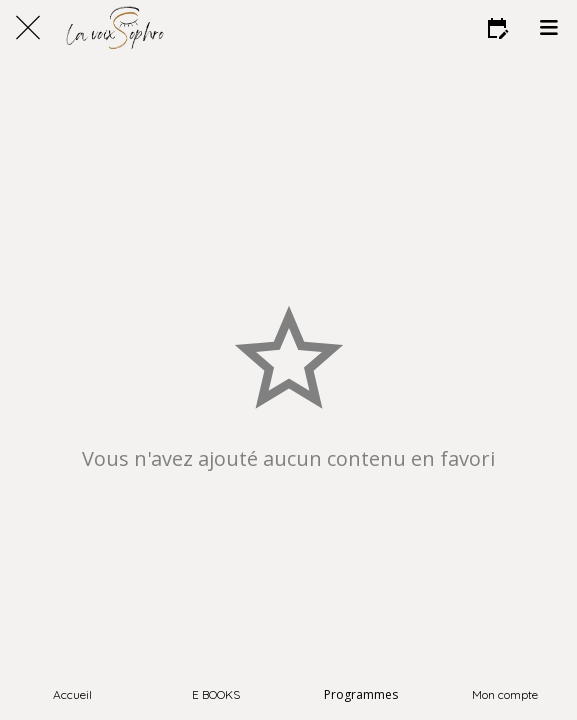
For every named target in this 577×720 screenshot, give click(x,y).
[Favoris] (497, 28)
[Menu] (549, 28)
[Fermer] (28, 28)
